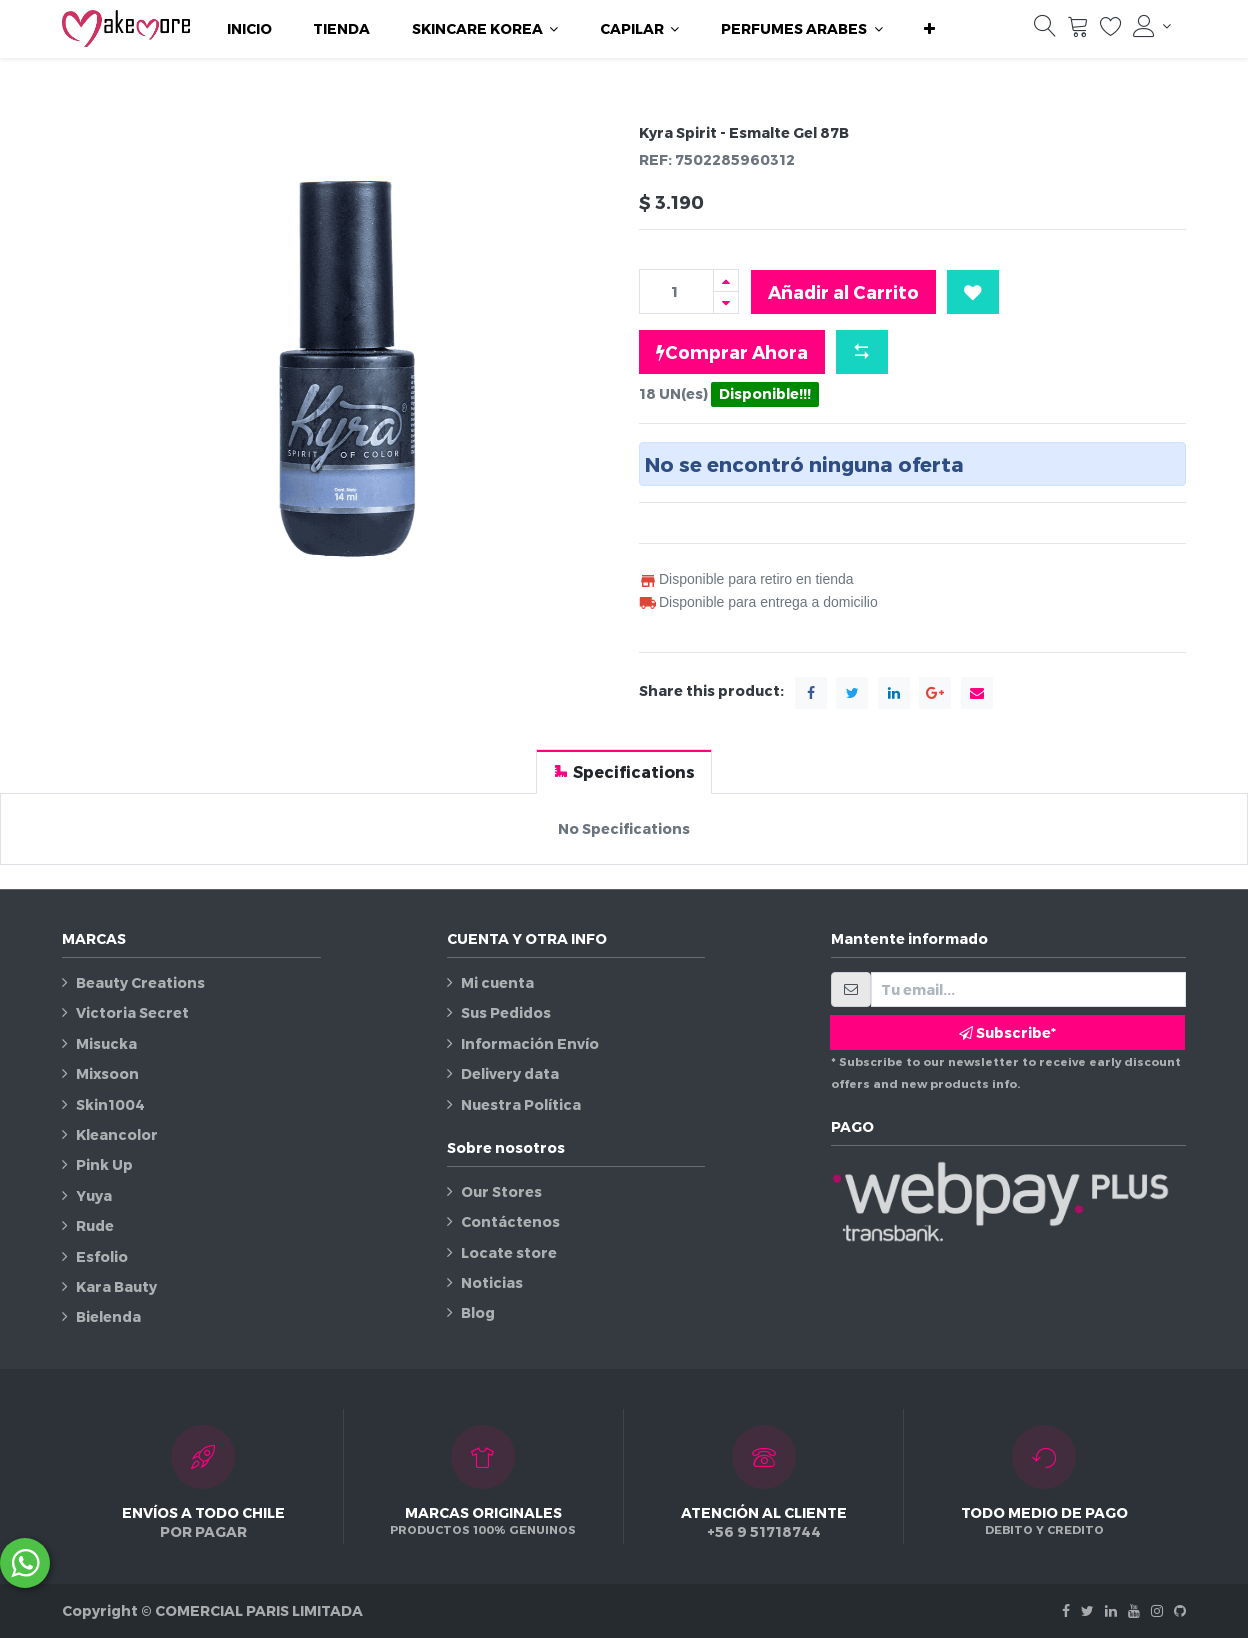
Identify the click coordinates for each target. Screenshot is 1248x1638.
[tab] (624, 771)
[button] (929, 29)
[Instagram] (1157, 1610)
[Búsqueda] (1045, 31)
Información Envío (530, 1043)
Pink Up (104, 1164)
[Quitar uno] (726, 302)
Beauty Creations (140, 982)
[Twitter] (1087, 1610)
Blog (478, 1312)
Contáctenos (510, 1221)
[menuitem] (249, 29)
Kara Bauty (116, 1286)
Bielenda (108, 1316)
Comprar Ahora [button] (732, 352)
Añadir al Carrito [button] (843, 291)
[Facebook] (1066, 1610)
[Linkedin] (1111, 1610)
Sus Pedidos (506, 1012)
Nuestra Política (521, 1104)
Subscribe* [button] (1007, 1032)
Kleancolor (117, 1134)
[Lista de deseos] (1111, 31)
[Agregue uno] (726, 280)
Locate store (509, 1252)
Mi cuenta (497, 982)
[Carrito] (1078, 31)
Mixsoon (107, 1073)
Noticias (492, 1282)
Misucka (106, 1043)
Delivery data (510, 1073)
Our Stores (501, 1191)
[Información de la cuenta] (1152, 26)
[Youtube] (1134, 1610)
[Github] (1180, 1610)
